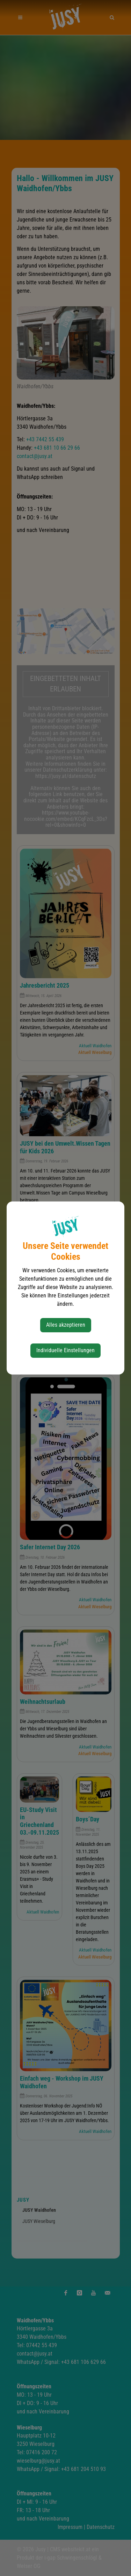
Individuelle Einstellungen (65, 1350)
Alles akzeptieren (65, 1324)
